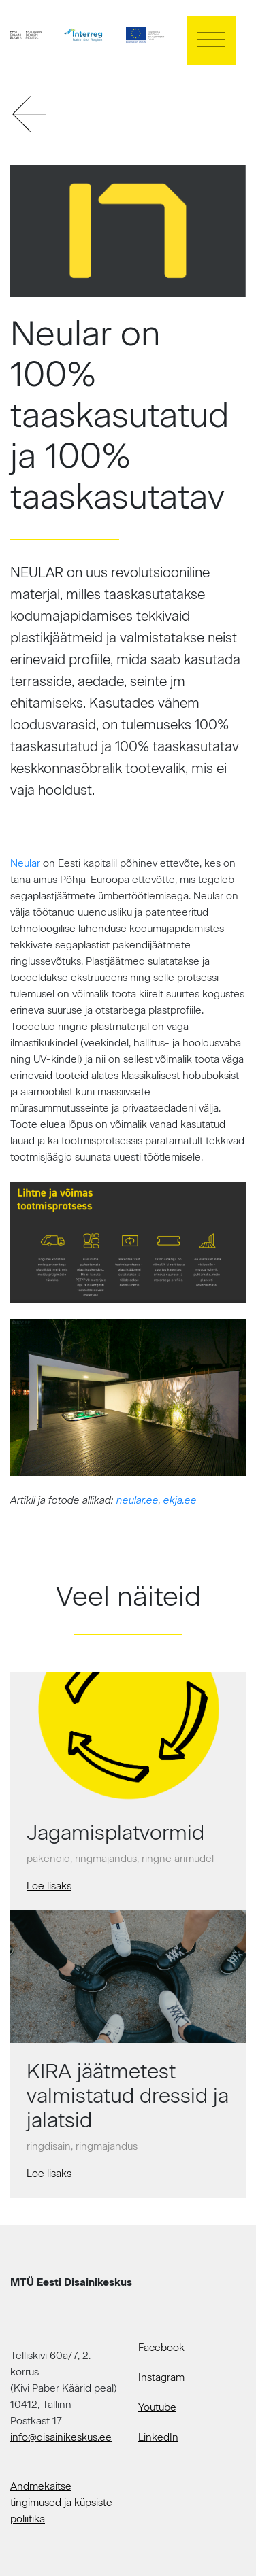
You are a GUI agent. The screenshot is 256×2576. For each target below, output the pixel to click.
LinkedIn (158, 2437)
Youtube (157, 2407)
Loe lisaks (49, 1886)
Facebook (161, 2347)
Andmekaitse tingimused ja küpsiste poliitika (61, 2502)
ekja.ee (180, 1500)
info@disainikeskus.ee (61, 2437)
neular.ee (137, 1500)
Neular (25, 863)
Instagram (161, 2377)
